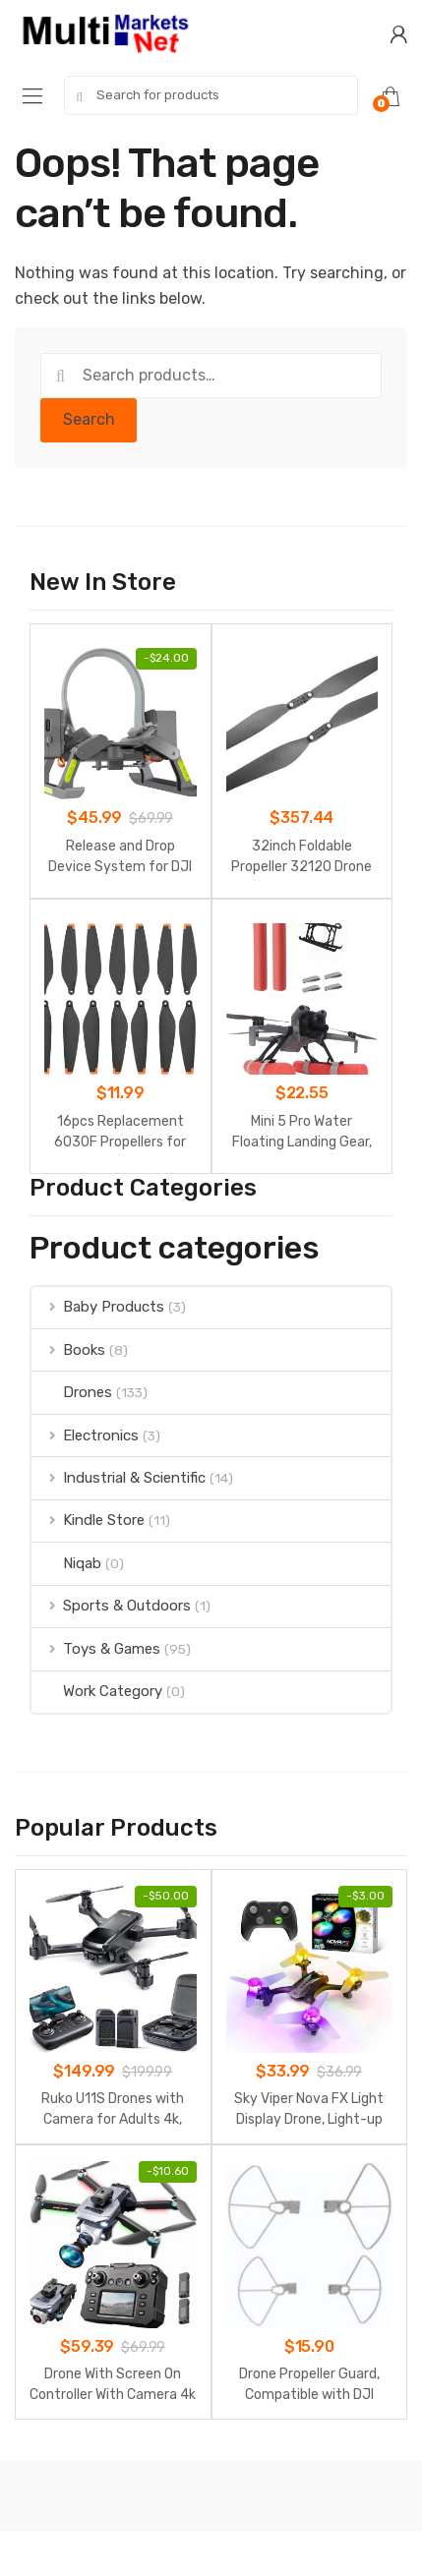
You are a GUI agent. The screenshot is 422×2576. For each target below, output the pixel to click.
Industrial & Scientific (118, 1478)
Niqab (66, 1563)
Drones (71, 1392)
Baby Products (97, 1307)
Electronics (85, 1435)
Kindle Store (88, 1520)
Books (68, 1350)
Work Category (96, 1691)
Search (89, 419)
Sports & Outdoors (111, 1605)
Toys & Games (95, 1649)
